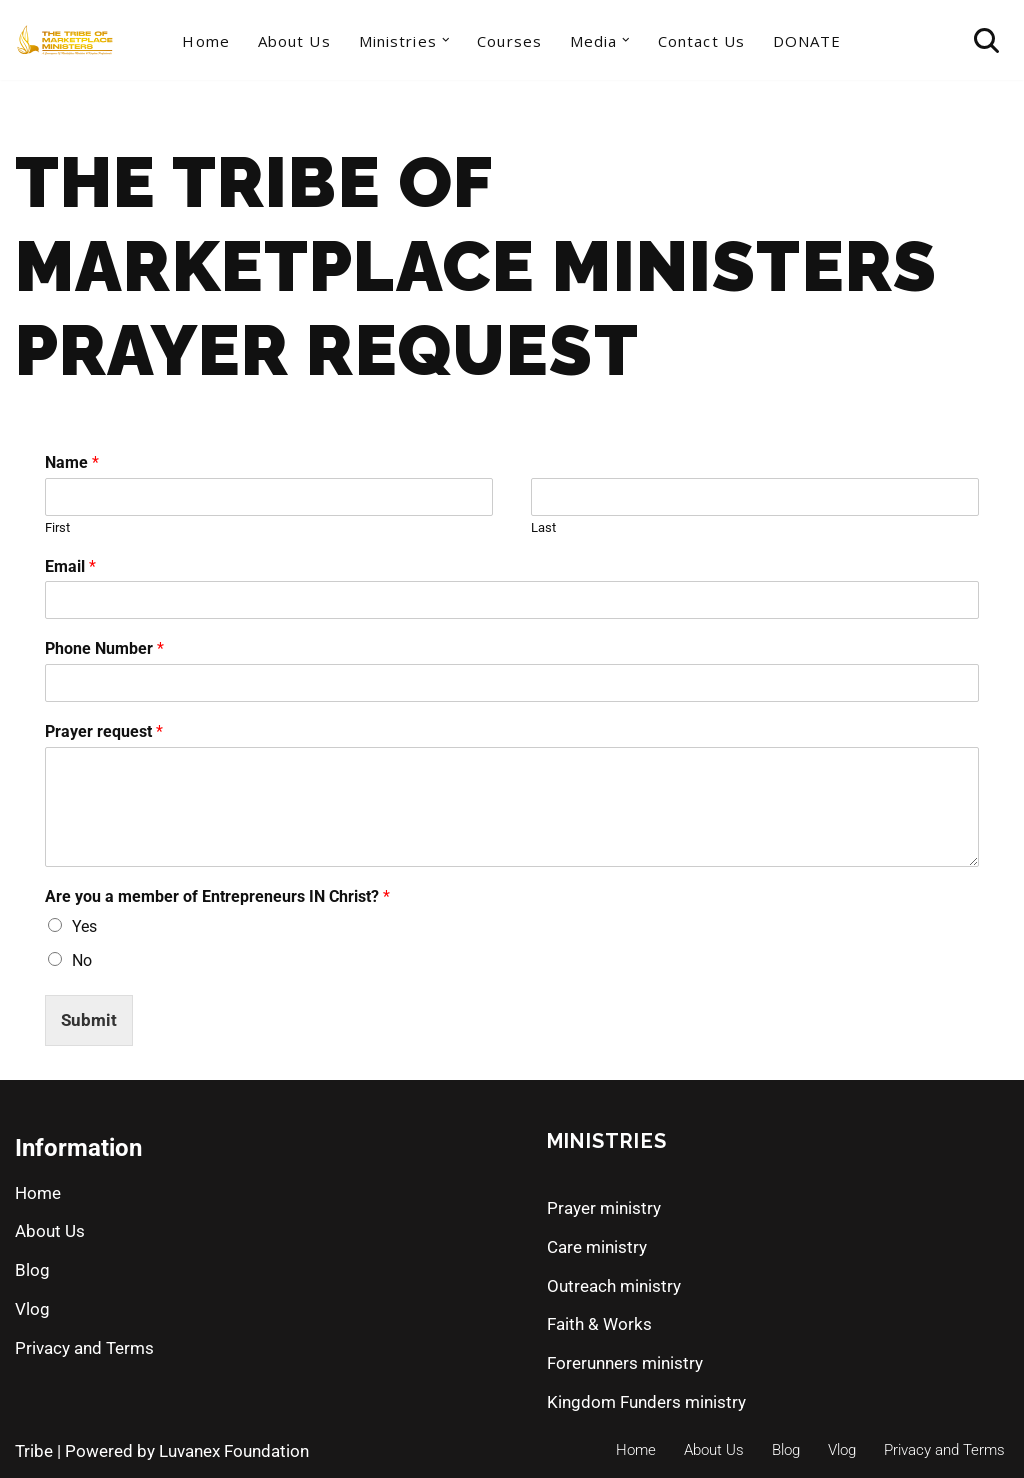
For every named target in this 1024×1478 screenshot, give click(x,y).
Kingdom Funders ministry (646, 1402)
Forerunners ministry (625, 1363)
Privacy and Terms (84, 1348)
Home (205, 41)
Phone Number (104, 648)
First (57, 527)
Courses (509, 41)
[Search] (986, 40)
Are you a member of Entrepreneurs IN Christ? (217, 896)
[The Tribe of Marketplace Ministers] (65, 40)
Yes (84, 926)
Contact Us (701, 41)
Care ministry (597, 1247)
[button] (446, 40)
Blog (32, 1270)
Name (72, 462)
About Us (294, 41)
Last (543, 527)
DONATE (807, 41)
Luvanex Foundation (234, 1451)
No (82, 960)
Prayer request (104, 731)
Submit (89, 1020)
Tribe (34, 1451)
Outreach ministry (614, 1286)
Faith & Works (599, 1324)
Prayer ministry (604, 1208)
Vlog (32, 1309)
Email (70, 566)
